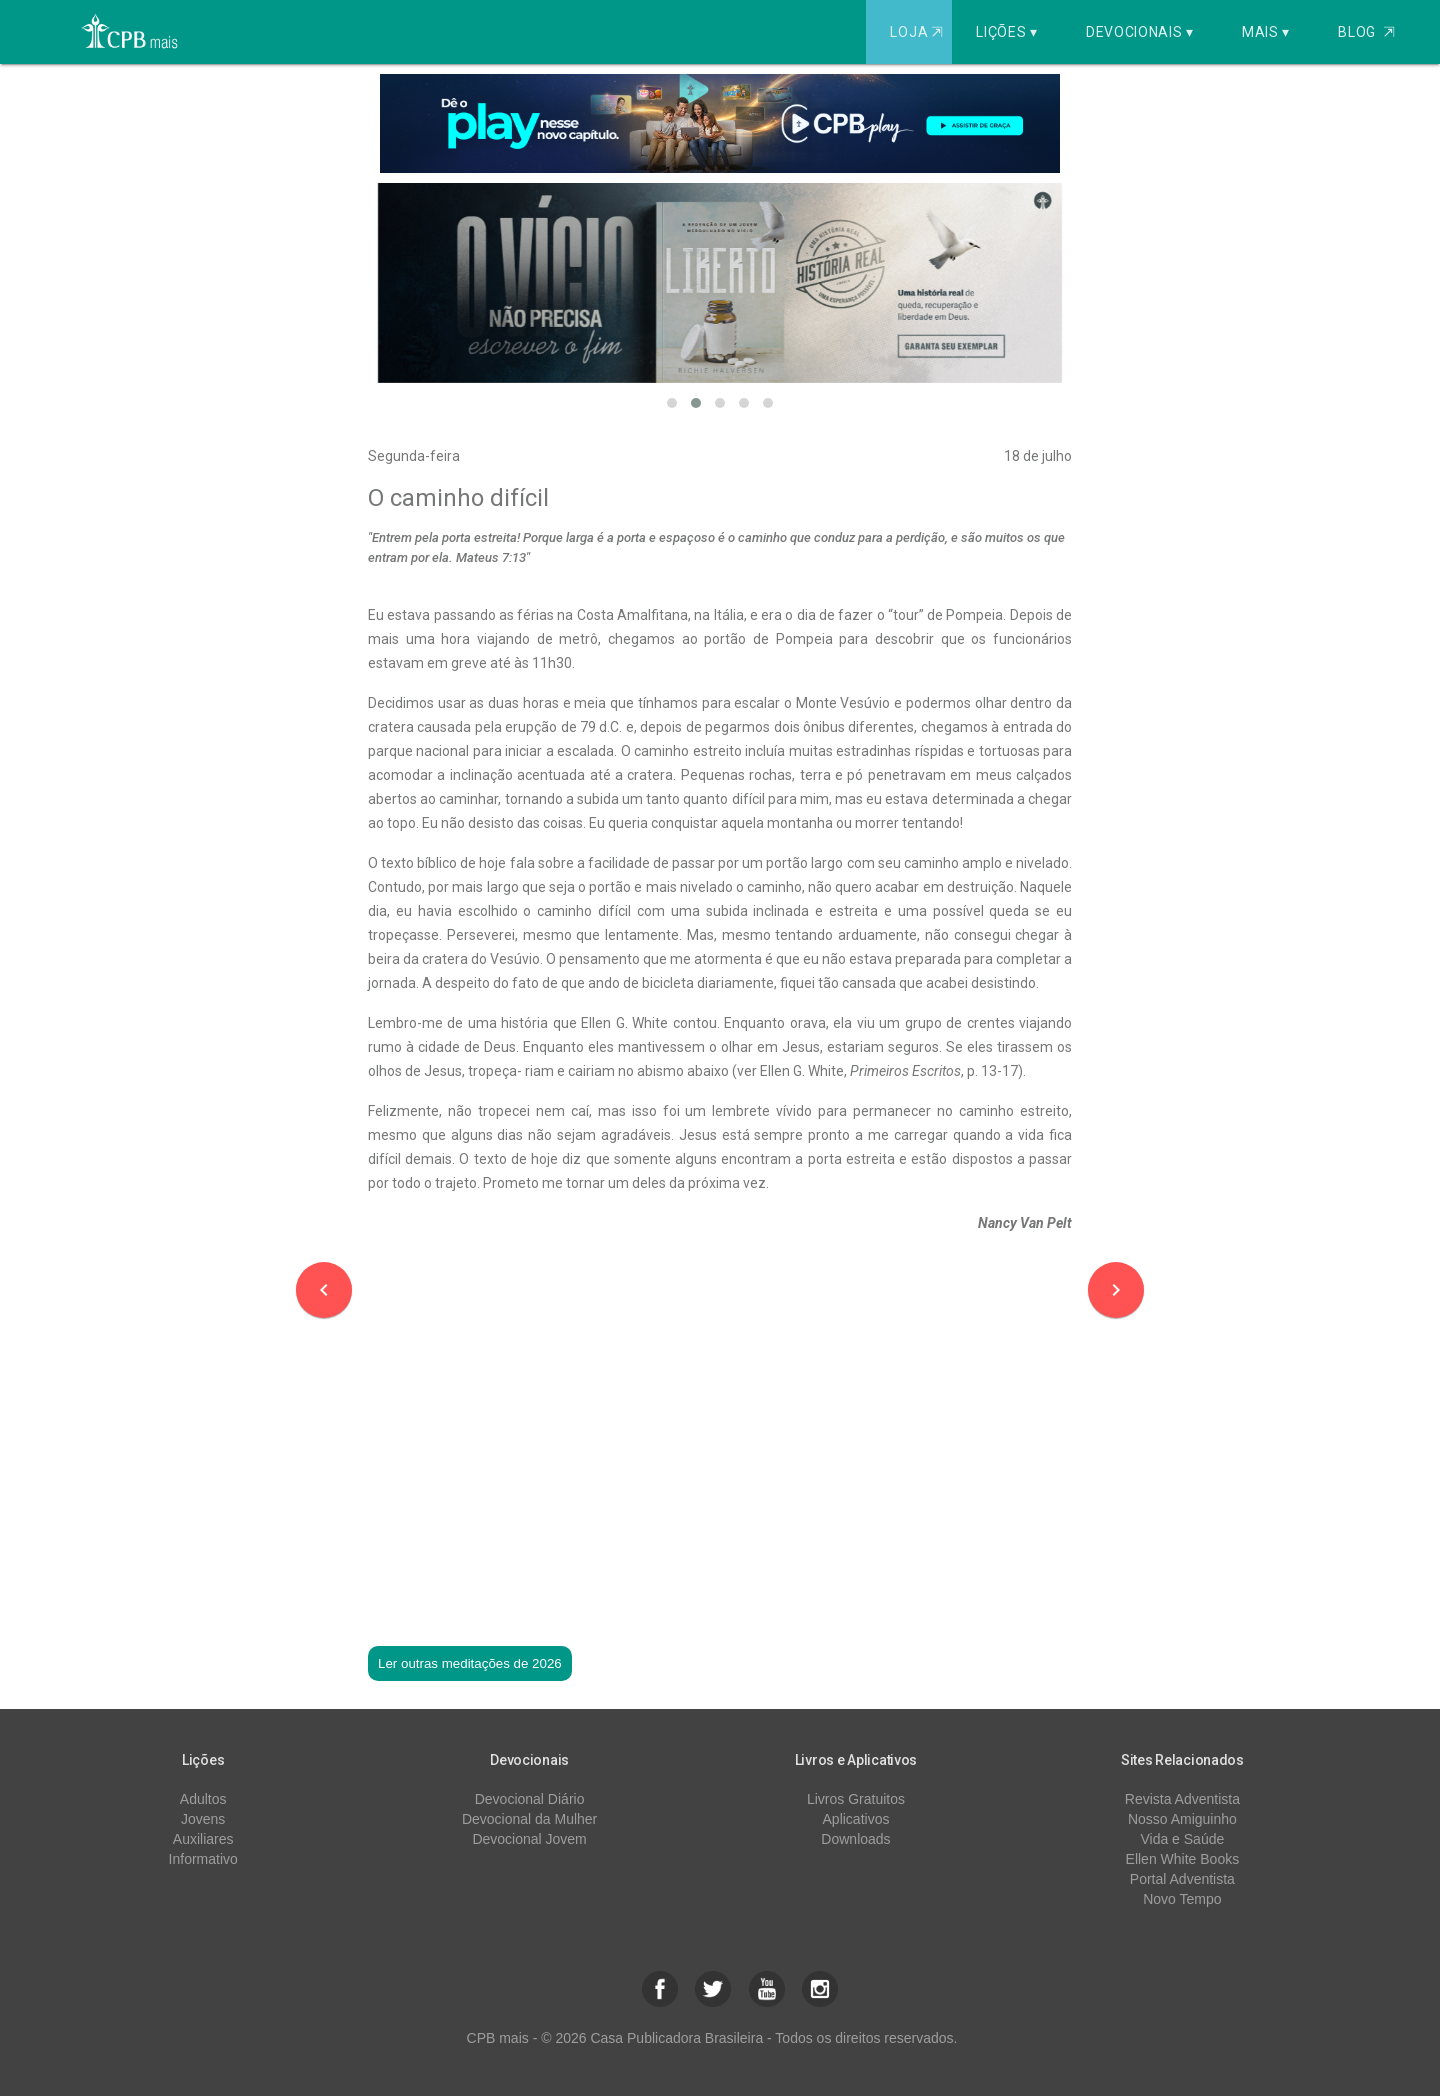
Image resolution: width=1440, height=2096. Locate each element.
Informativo (203, 1859)
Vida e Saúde (1182, 1839)
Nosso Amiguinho (1182, 1819)
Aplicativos (856, 1819)
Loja (918, 32)
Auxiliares (203, 1839)
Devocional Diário (530, 1799)
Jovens (203, 1819)
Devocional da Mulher (529, 1819)
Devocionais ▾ (1140, 32)
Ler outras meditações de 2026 (470, 1663)
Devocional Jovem (529, 1839)
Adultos (203, 1799)
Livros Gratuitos (856, 1799)
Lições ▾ (1007, 32)
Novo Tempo (1182, 1899)
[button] (672, 403)
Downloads (855, 1839)
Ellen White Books (1183, 1859)
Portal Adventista (1182, 1879)
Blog (1366, 32)
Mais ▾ (1266, 32)
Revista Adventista (1182, 1799)
